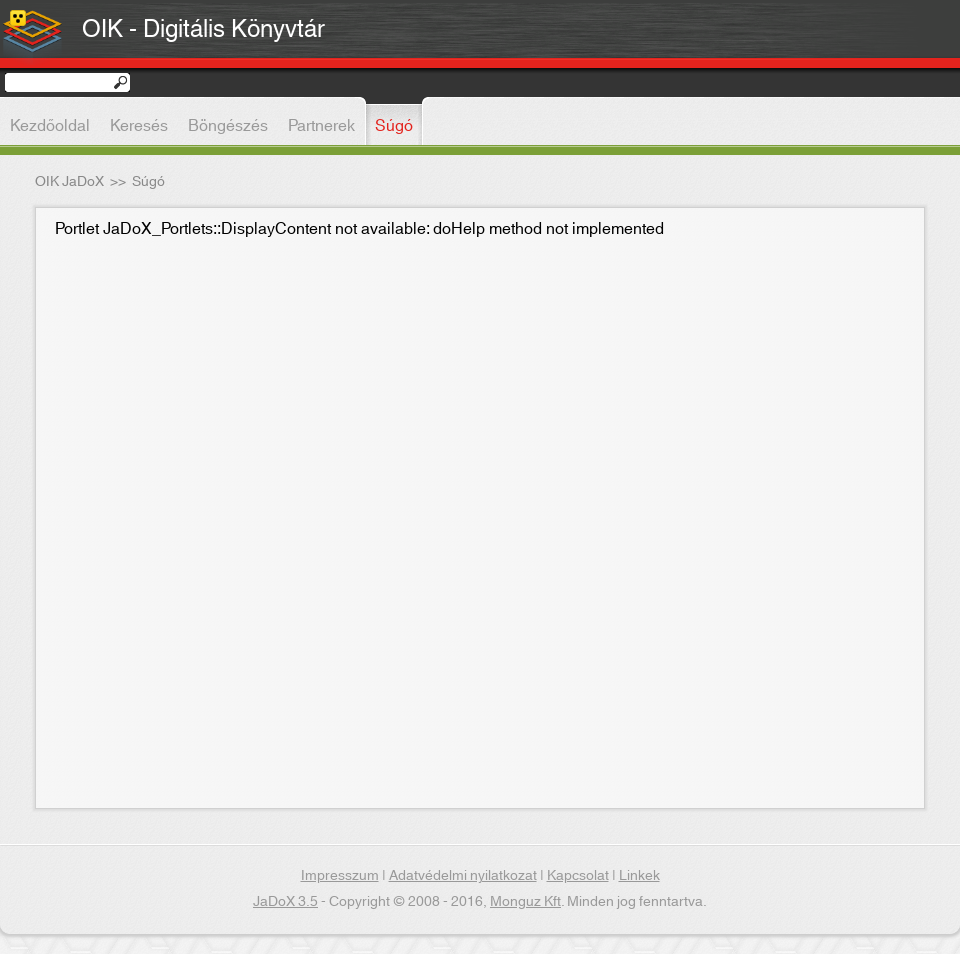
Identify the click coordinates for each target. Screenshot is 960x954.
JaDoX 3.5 (285, 902)
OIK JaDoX (69, 182)
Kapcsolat (578, 876)
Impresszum (340, 876)
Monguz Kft (525, 902)
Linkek (639, 876)
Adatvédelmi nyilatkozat (463, 876)
